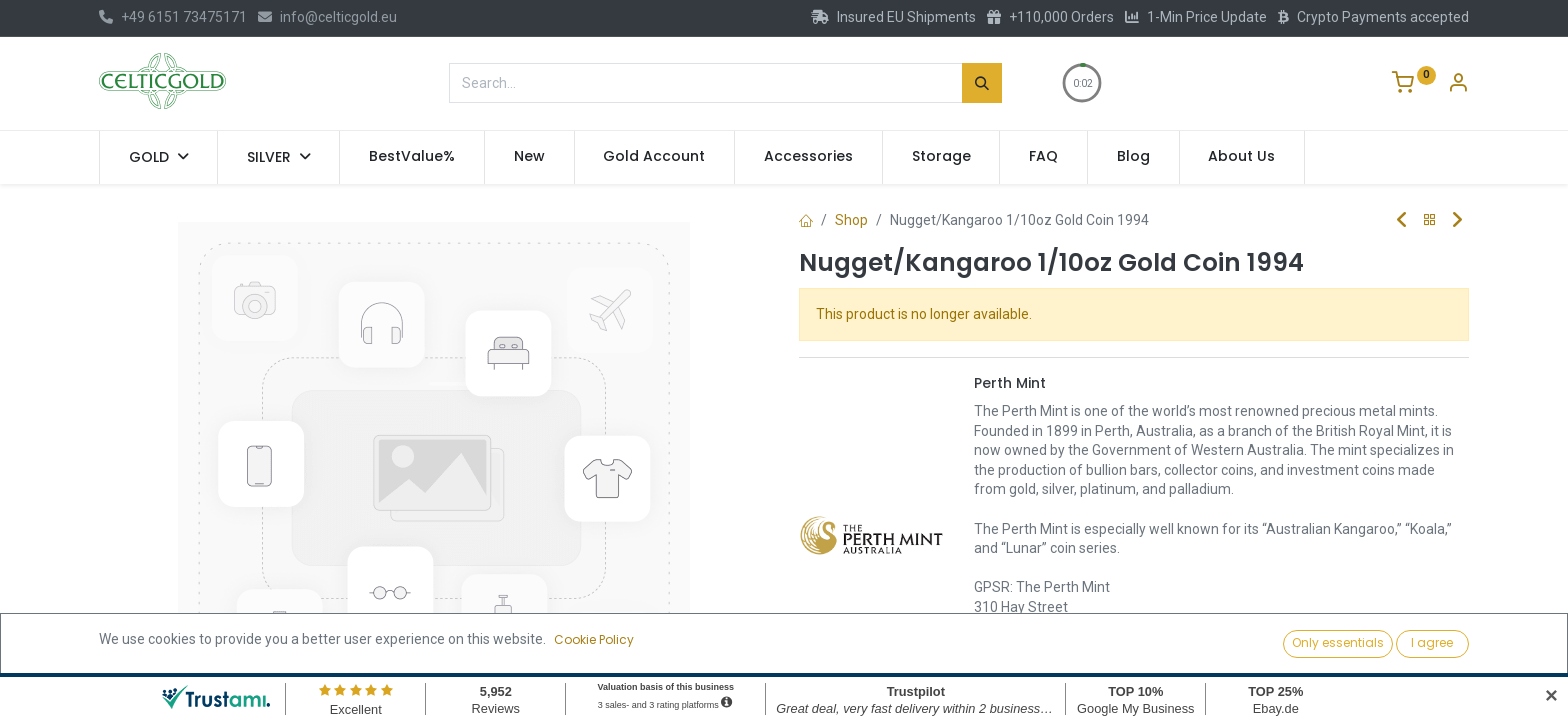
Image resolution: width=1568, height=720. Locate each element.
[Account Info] (1458, 85)
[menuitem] (412, 157)
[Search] (982, 83)
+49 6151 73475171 (173, 17)
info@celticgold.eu (327, 17)
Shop (851, 220)
